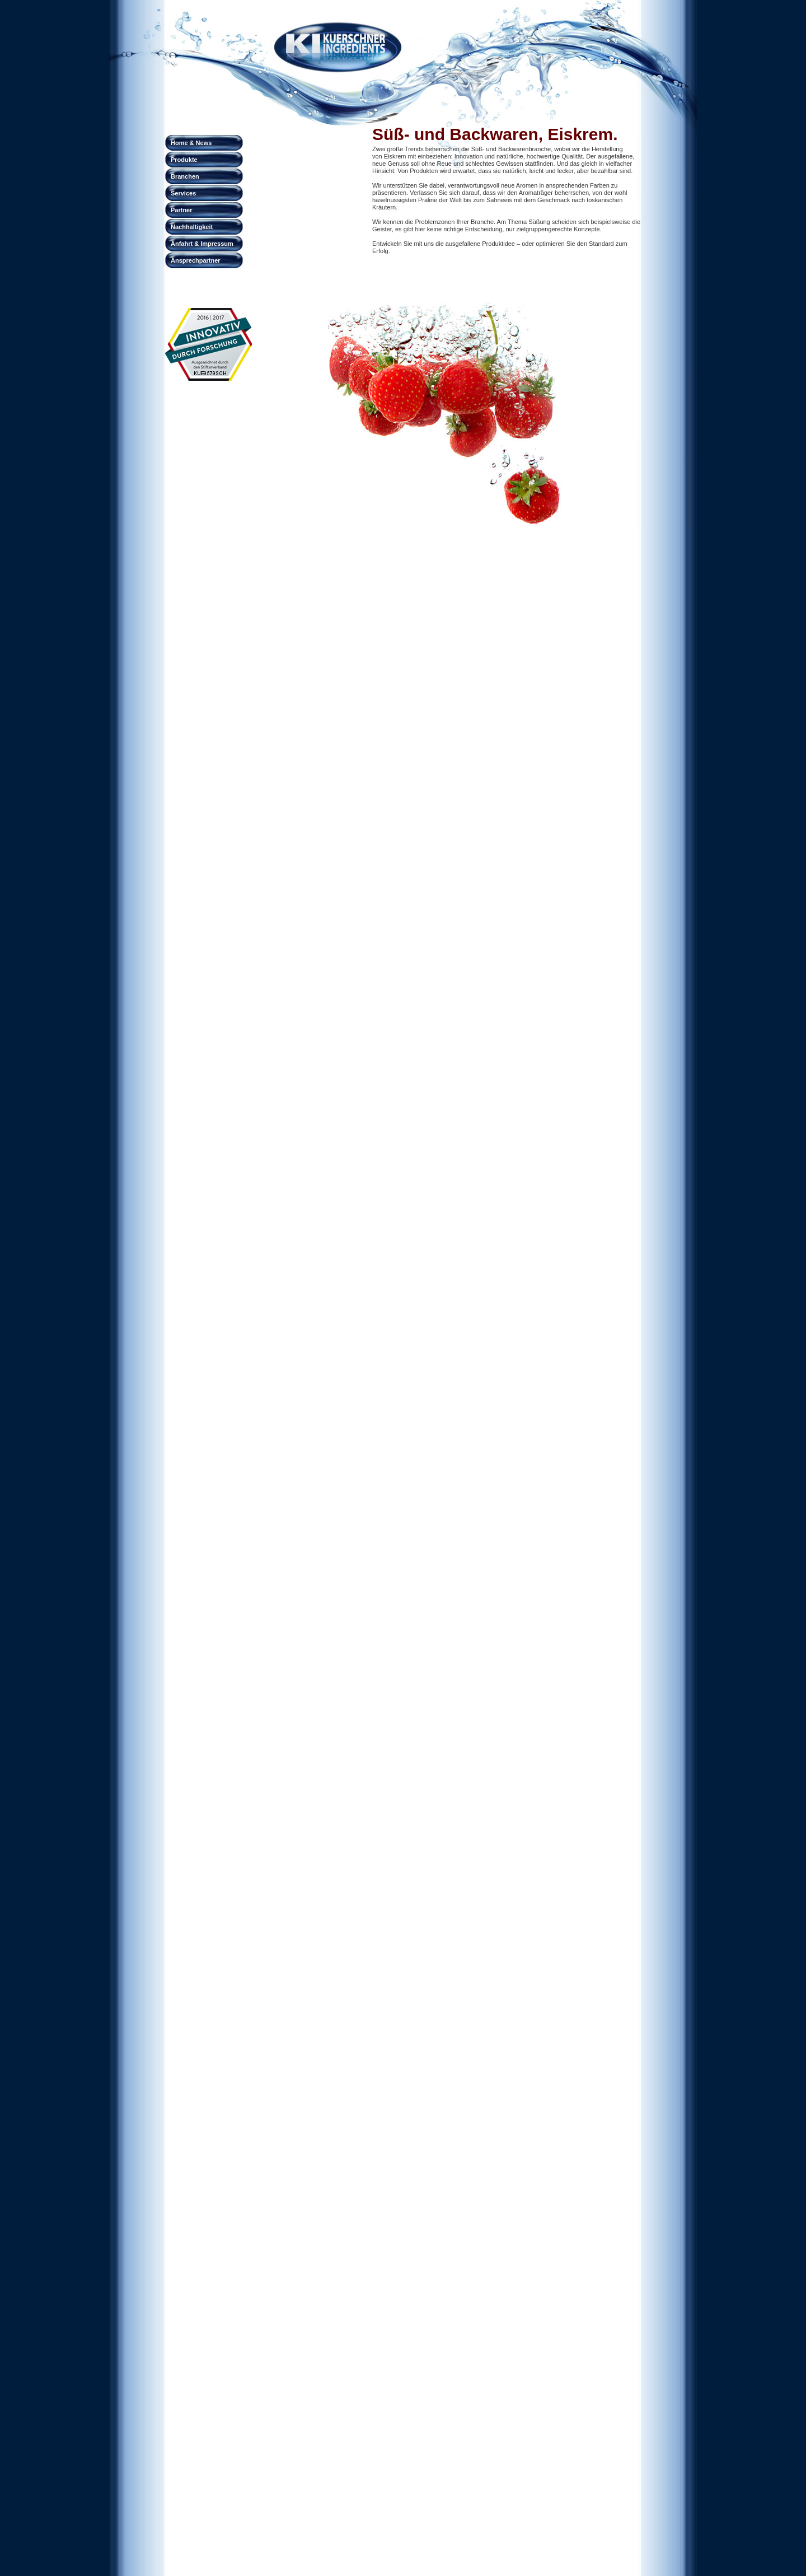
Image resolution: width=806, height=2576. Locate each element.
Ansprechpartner (196, 260)
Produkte (184, 159)
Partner (182, 210)
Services (183, 193)
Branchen (185, 176)
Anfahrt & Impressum (202, 243)
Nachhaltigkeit (192, 226)
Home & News (191, 142)
